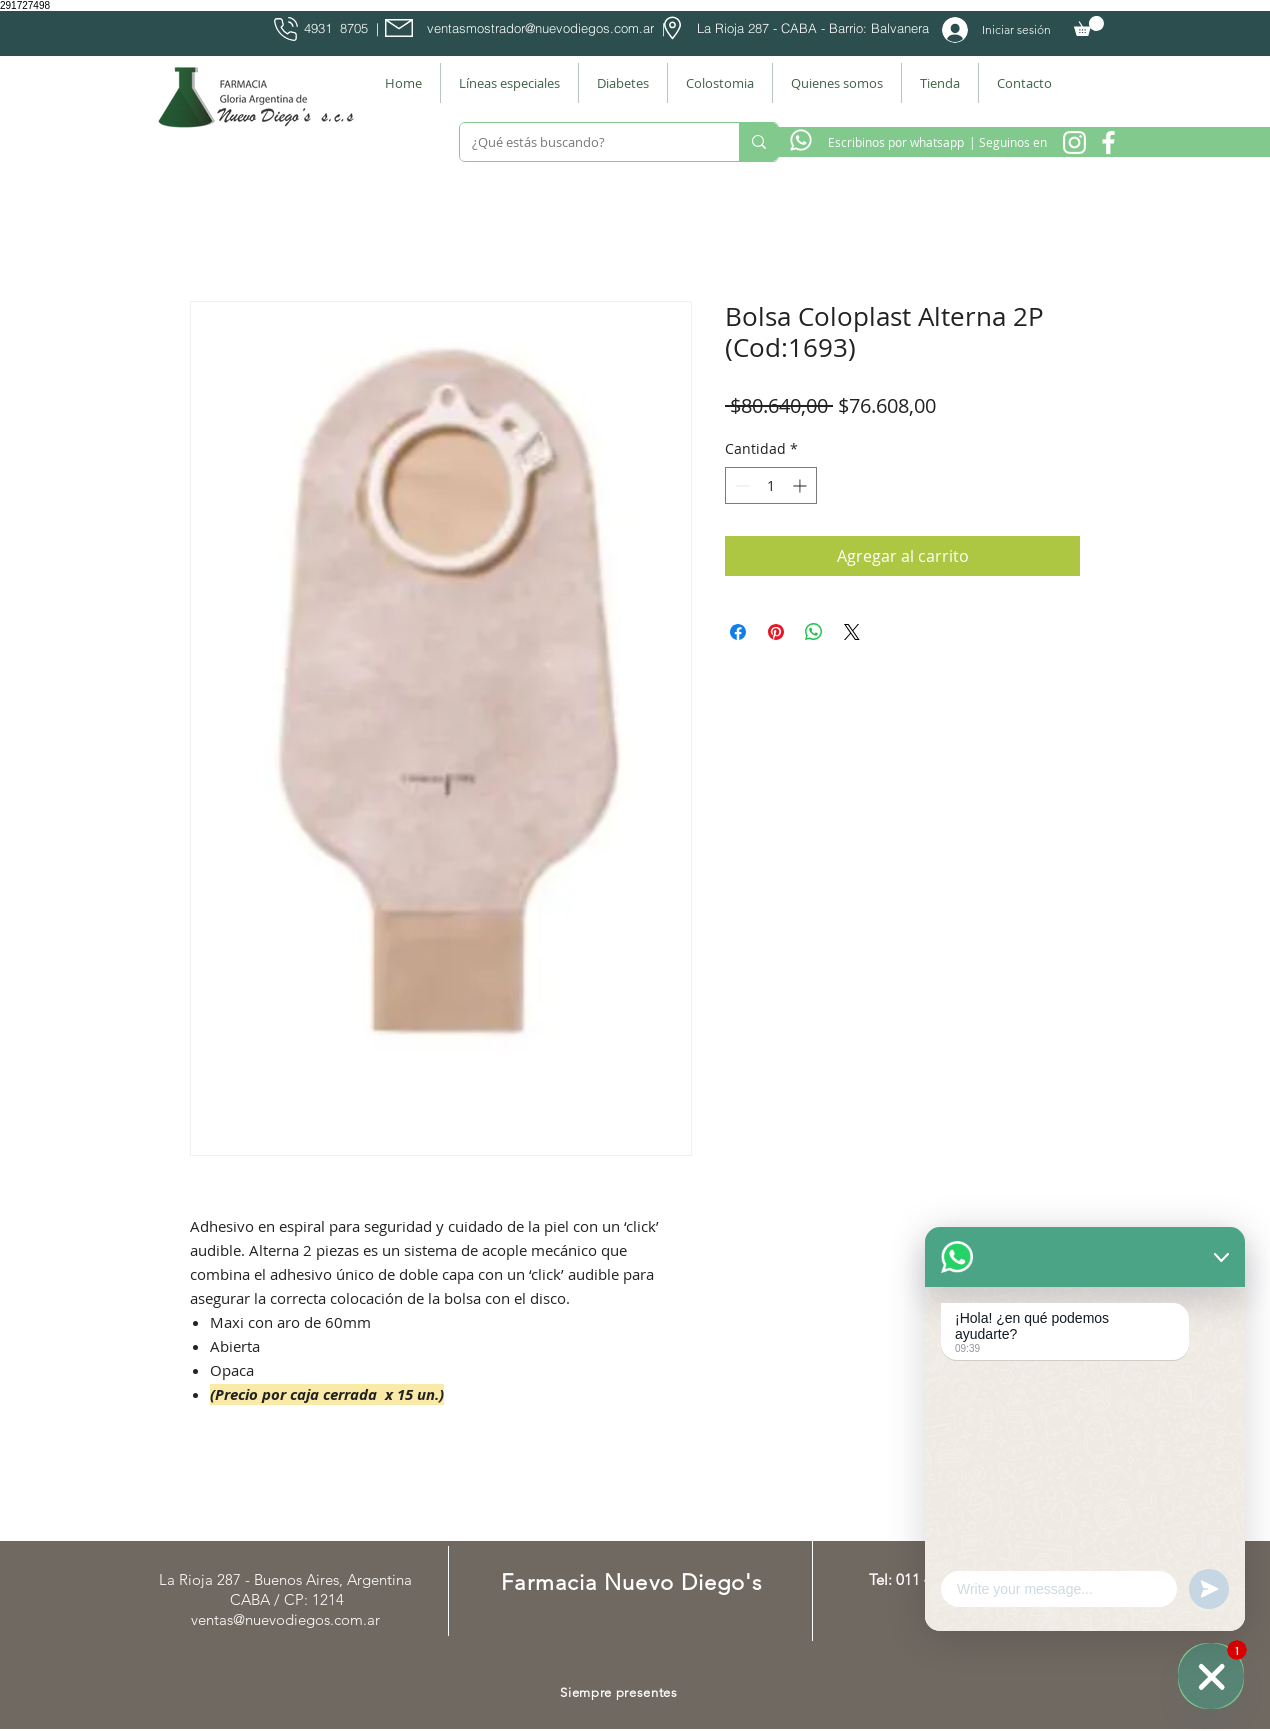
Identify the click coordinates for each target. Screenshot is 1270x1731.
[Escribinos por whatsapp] (896, 142)
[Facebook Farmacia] (1108, 142)
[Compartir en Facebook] (738, 632)
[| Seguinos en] (1007, 142)
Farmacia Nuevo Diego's (631, 1582)
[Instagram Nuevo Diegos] (1074, 142)
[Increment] (801, 485)
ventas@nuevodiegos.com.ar (285, 1619)
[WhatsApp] (1211, 1676)
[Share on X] (852, 632)
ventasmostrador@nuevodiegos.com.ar (540, 28)
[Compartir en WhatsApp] (814, 632)
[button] (1089, 26)
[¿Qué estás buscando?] (584, 142)
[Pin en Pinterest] (776, 632)
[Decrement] (740, 485)
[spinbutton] (771, 485)
